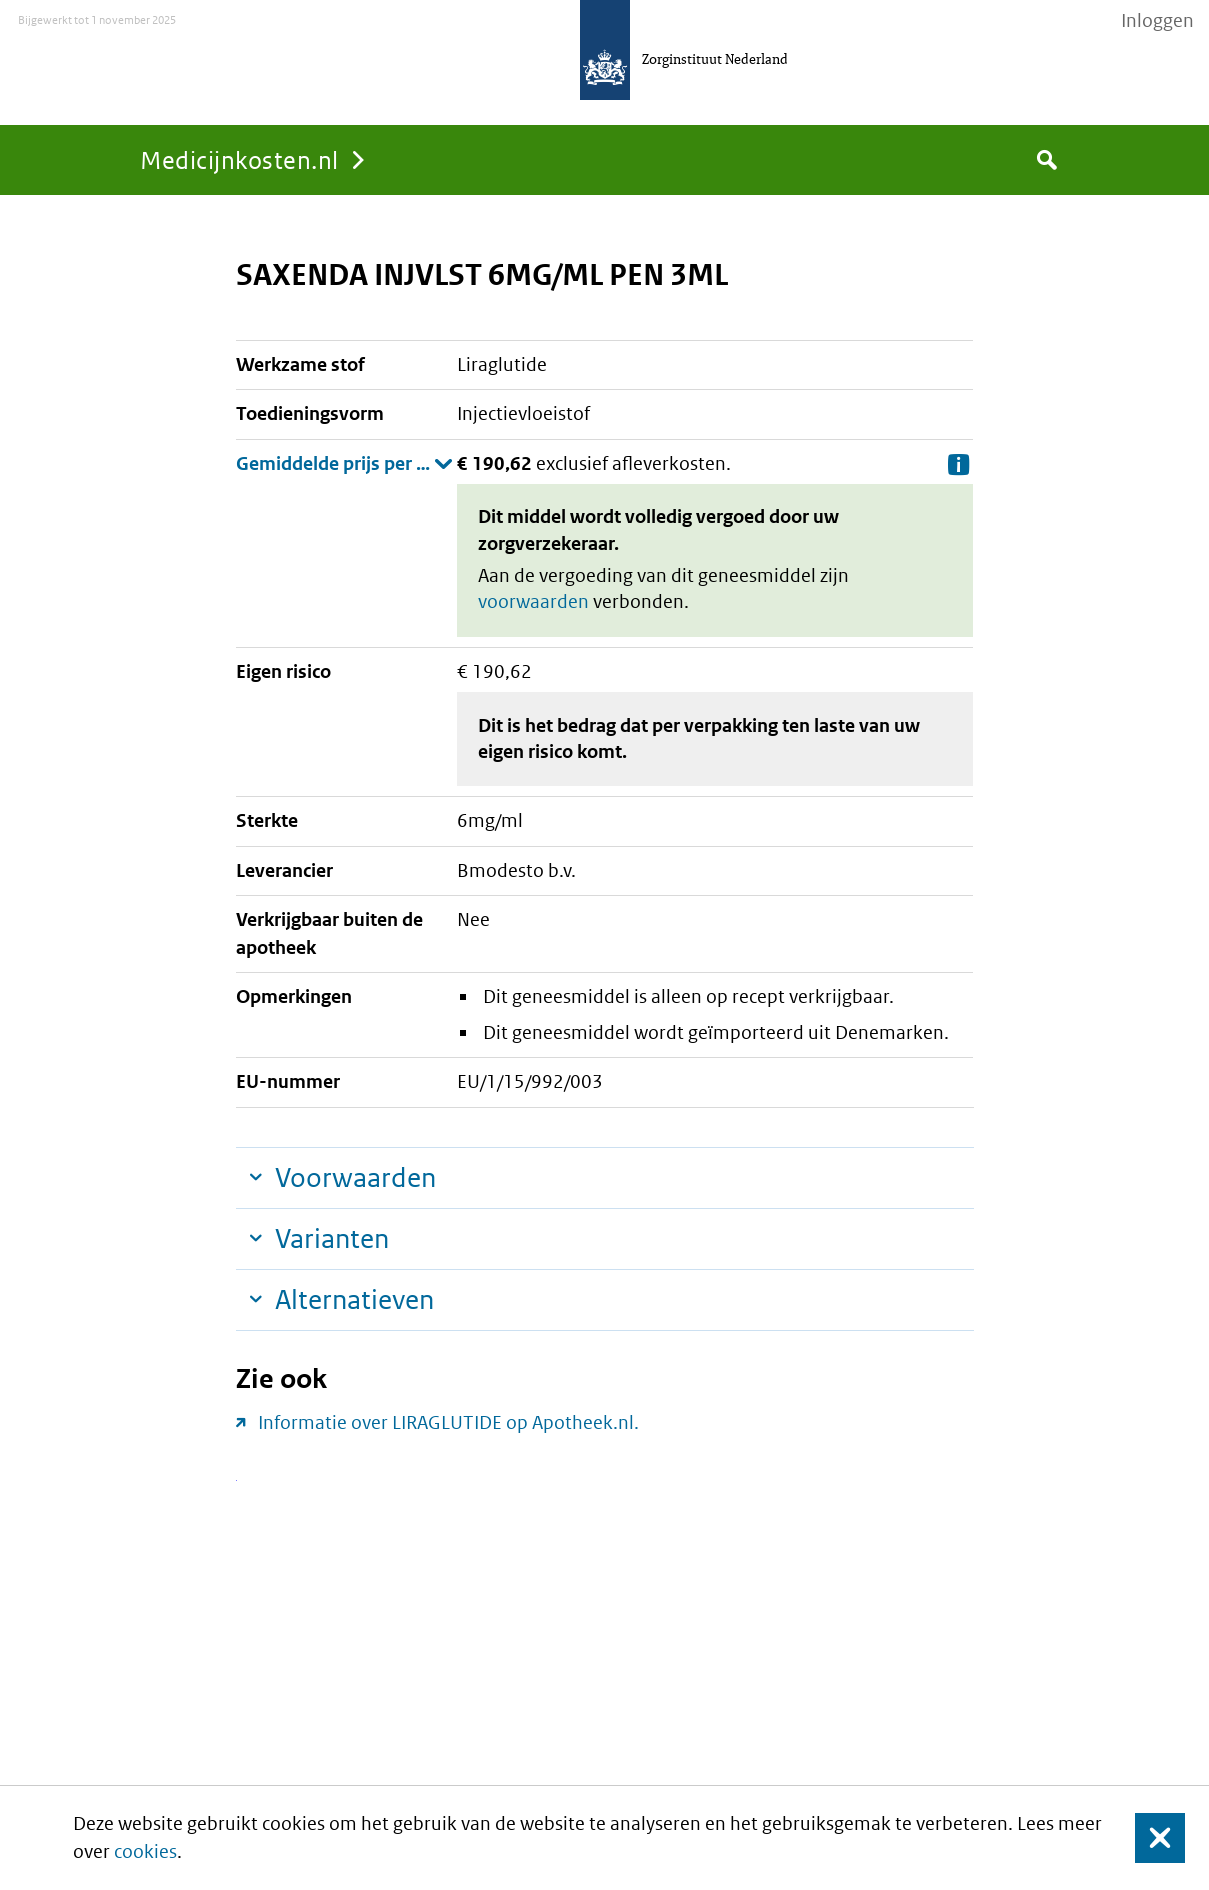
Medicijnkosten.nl (239, 159)
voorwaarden (533, 601)
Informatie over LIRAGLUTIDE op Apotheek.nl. (448, 1422)
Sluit (1144, 1837)
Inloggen (1157, 21)
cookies (145, 1851)
